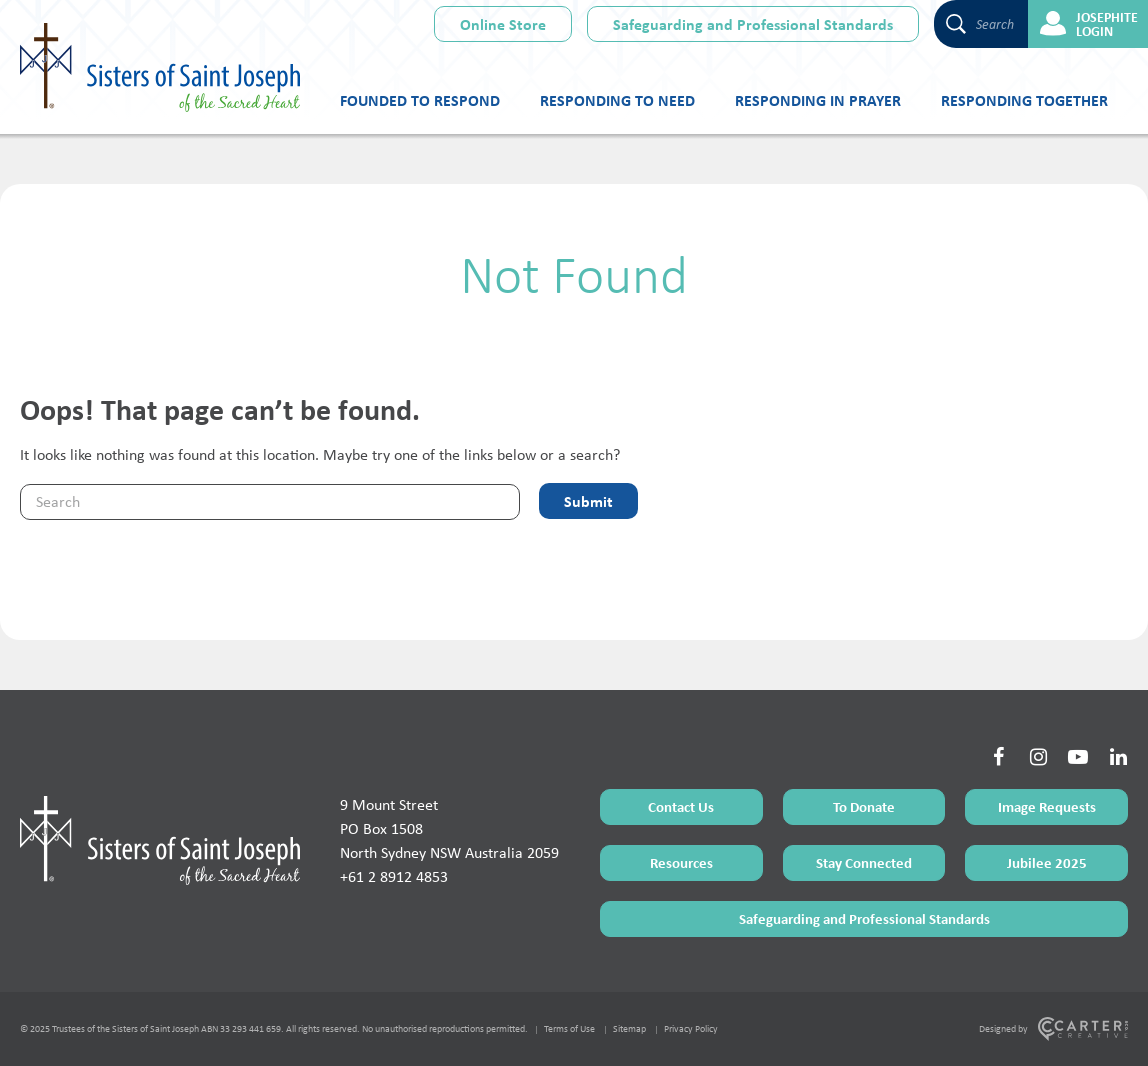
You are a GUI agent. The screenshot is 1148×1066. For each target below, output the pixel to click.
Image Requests (1047, 806)
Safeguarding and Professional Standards (753, 24)
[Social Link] (998, 757)
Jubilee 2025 (1047, 862)
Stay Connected (864, 862)
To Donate (864, 806)
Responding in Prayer (818, 100)
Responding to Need (617, 100)
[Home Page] (160, 840)
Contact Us (681, 806)
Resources (681, 862)
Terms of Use (569, 1028)
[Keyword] (270, 502)
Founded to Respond (420, 100)
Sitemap (629, 1028)
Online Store (503, 24)
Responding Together (1024, 100)
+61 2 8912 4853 (394, 876)
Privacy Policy (691, 1028)
